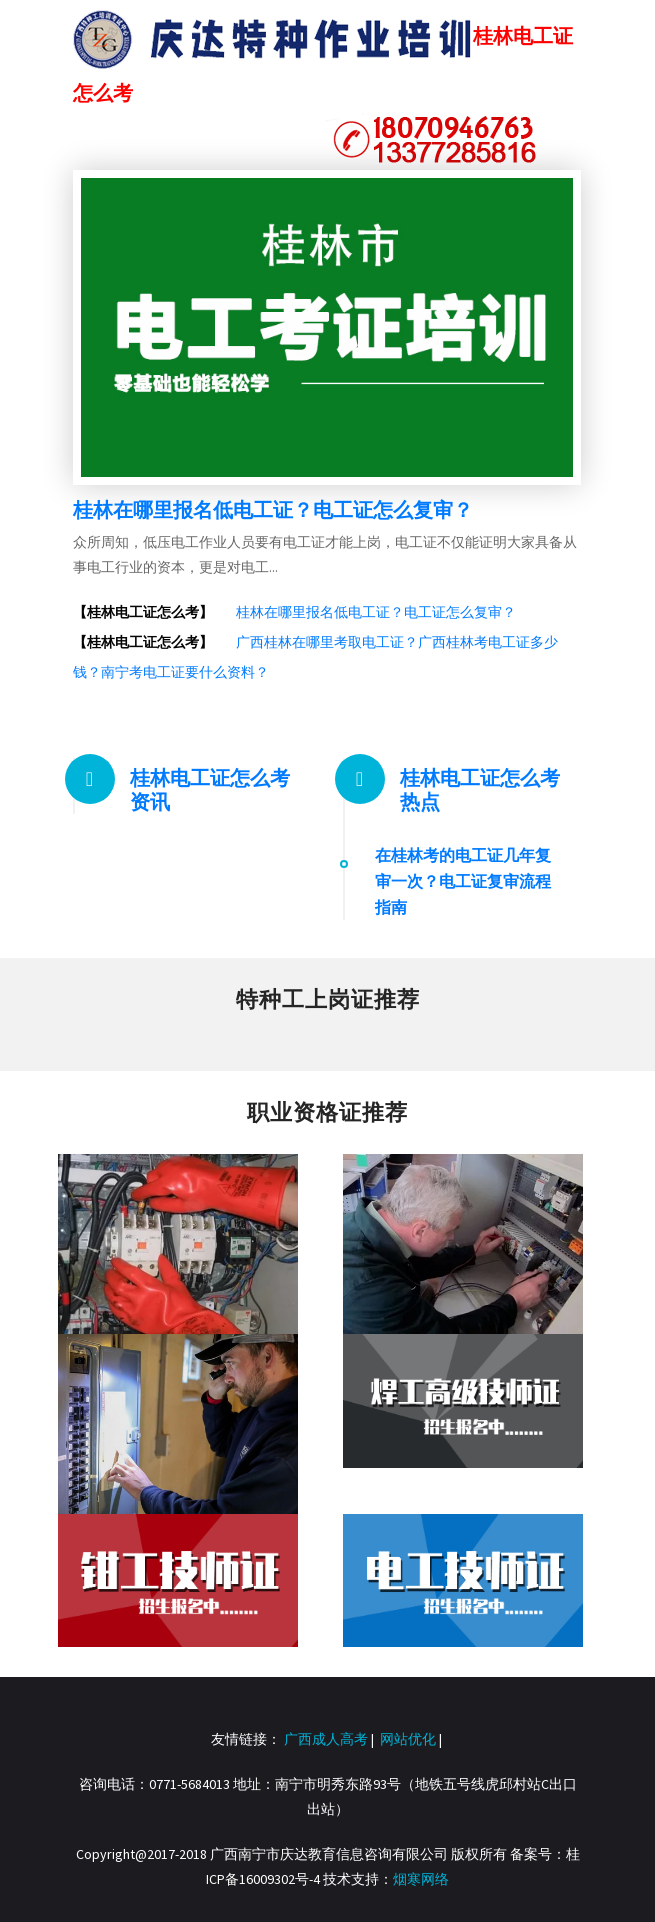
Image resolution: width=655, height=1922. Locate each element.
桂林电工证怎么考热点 (480, 789)
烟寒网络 (421, 1879)
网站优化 (408, 1739)
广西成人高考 (326, 1739)
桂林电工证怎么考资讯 (210, 789)
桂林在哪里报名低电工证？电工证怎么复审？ (273, 509)
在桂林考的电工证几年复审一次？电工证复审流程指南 (463, 881)
